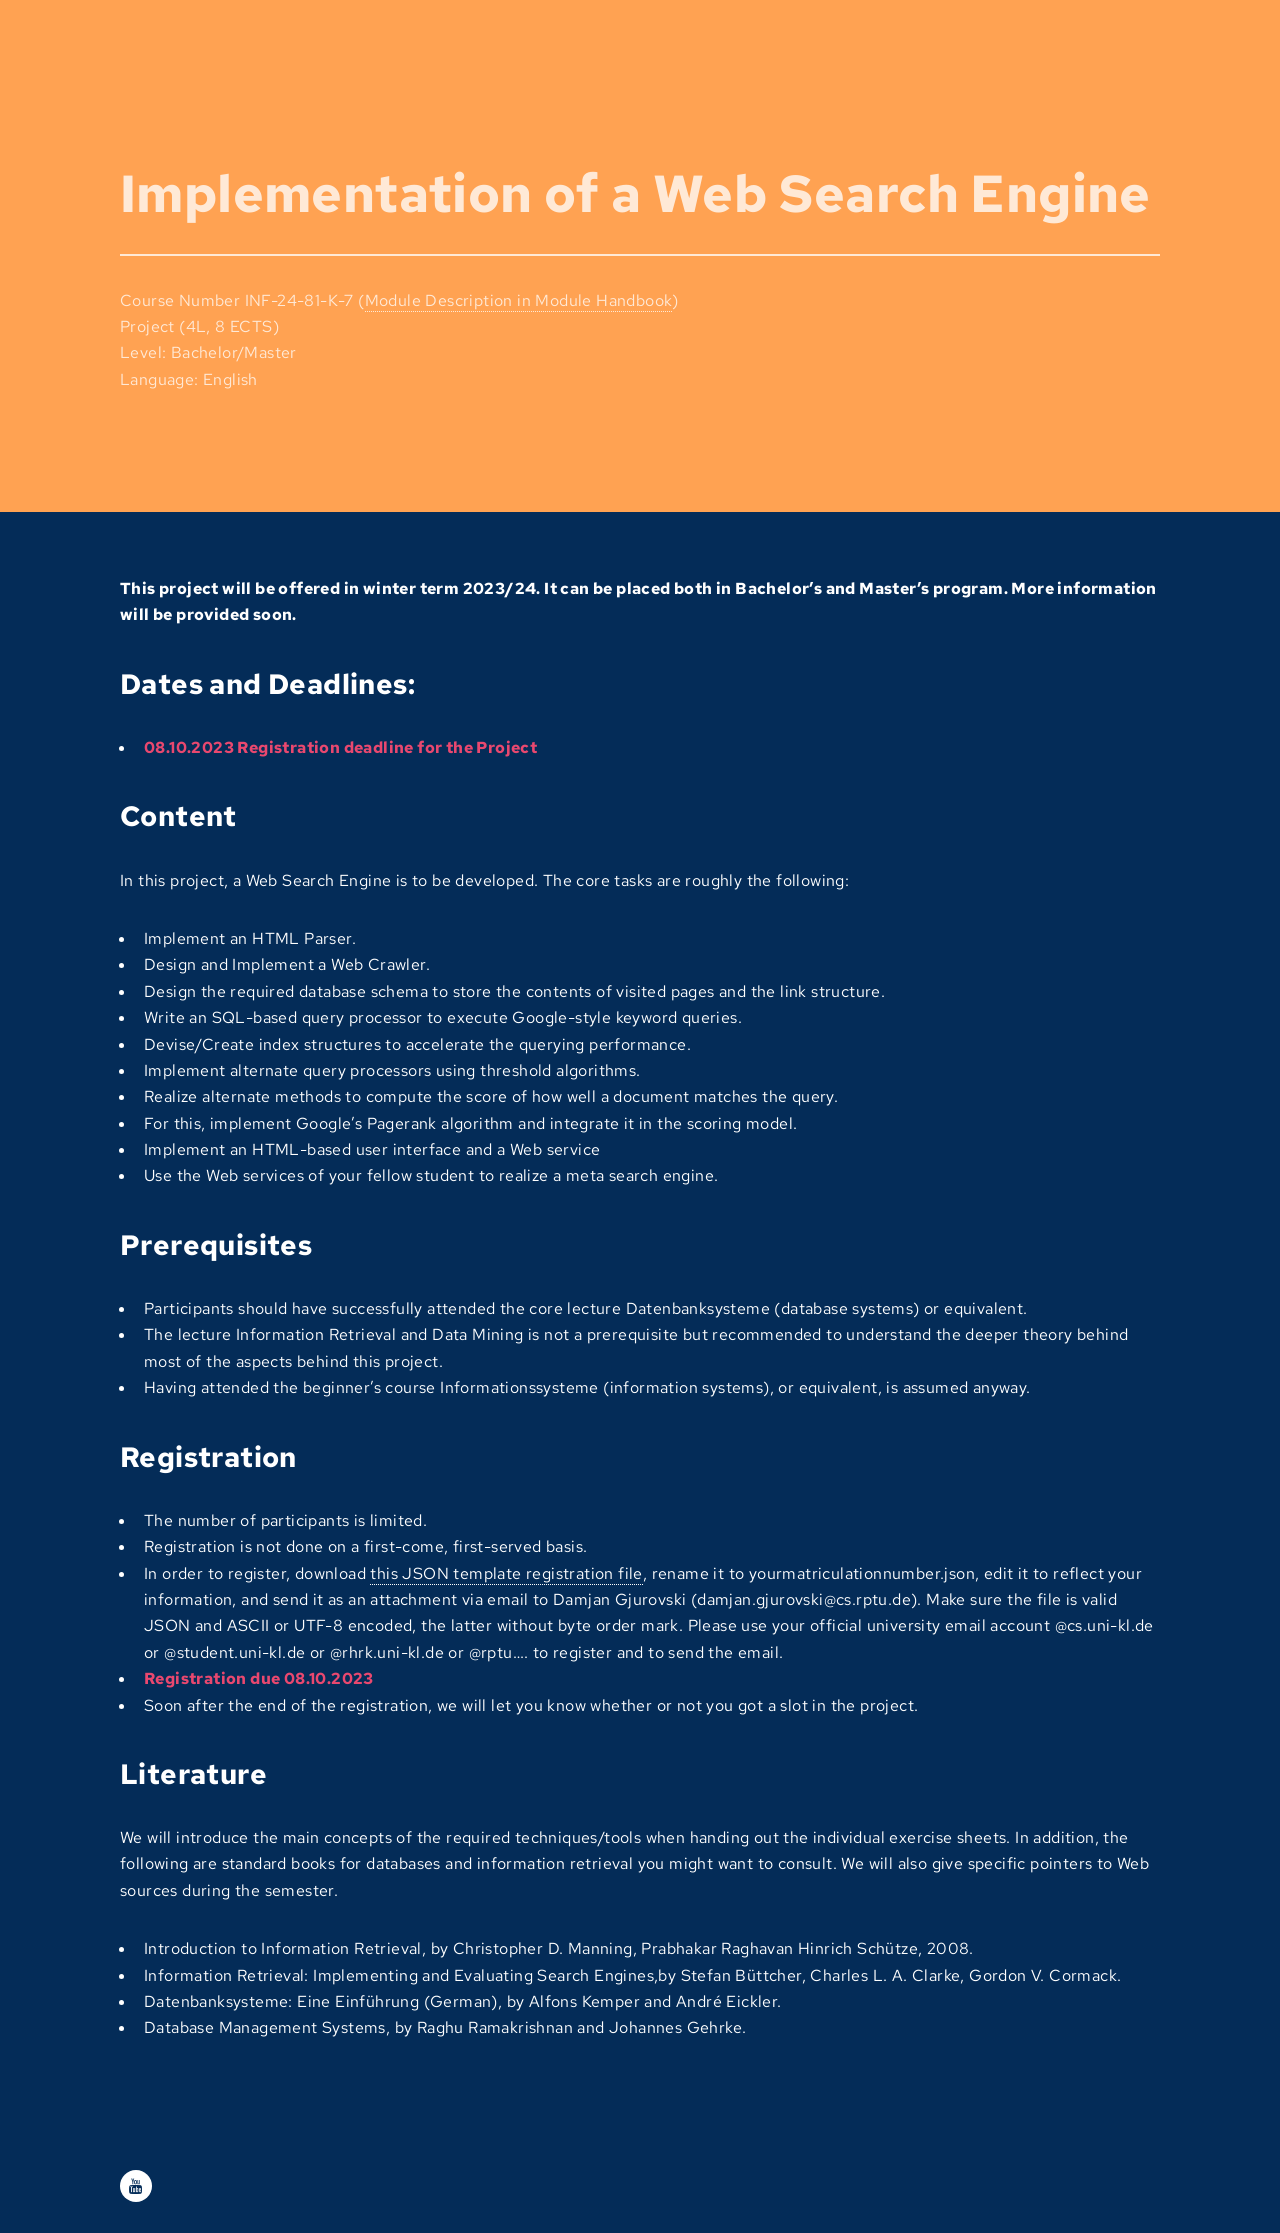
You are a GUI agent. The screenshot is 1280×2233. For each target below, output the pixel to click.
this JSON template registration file (506, 1573)
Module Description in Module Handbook (519, 300)
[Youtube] (136, 2186)
